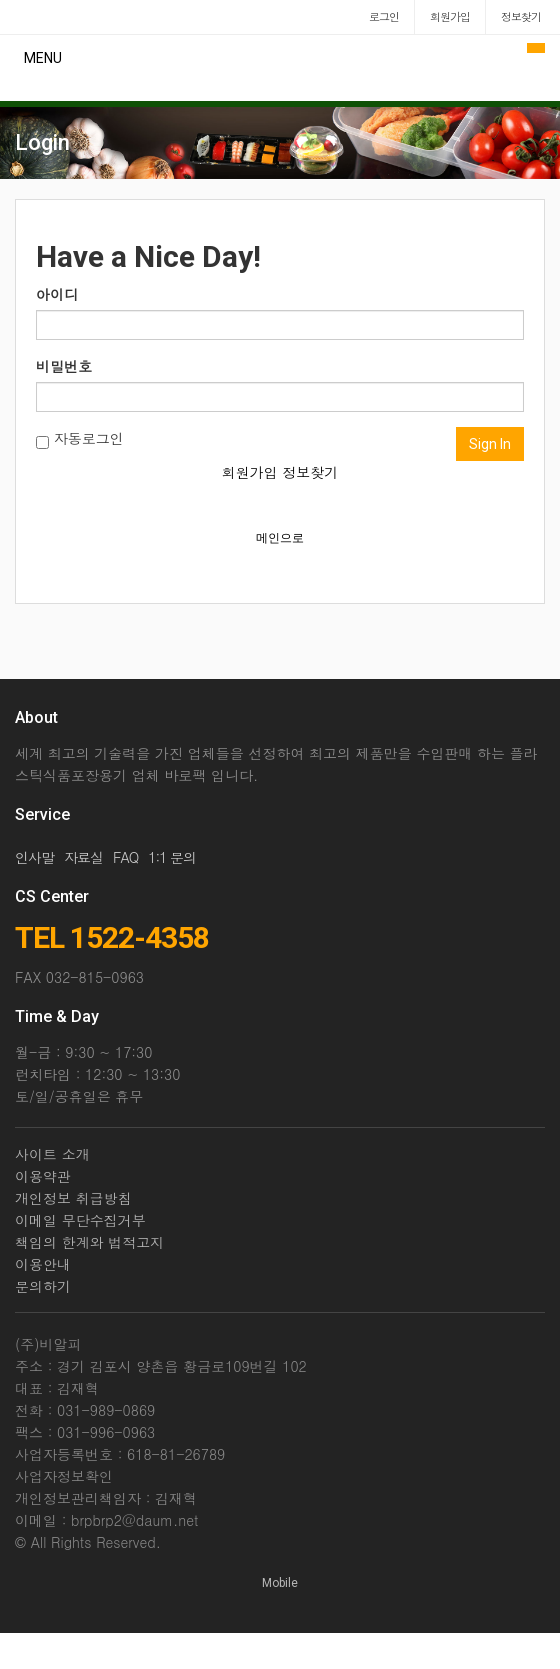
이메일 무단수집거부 (80, 1220)
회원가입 (250, 472)
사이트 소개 (52, 1154)
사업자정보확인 (64, 1476)
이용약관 (43, 1176)
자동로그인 (80, 438)
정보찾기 (310, 472)
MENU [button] (43, 58)
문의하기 (43, 1286)
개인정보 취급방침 (73, 1198)
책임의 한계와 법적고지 (89, 1242)
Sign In (490, 444)
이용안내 (43, 1264)
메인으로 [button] (280, 538)
